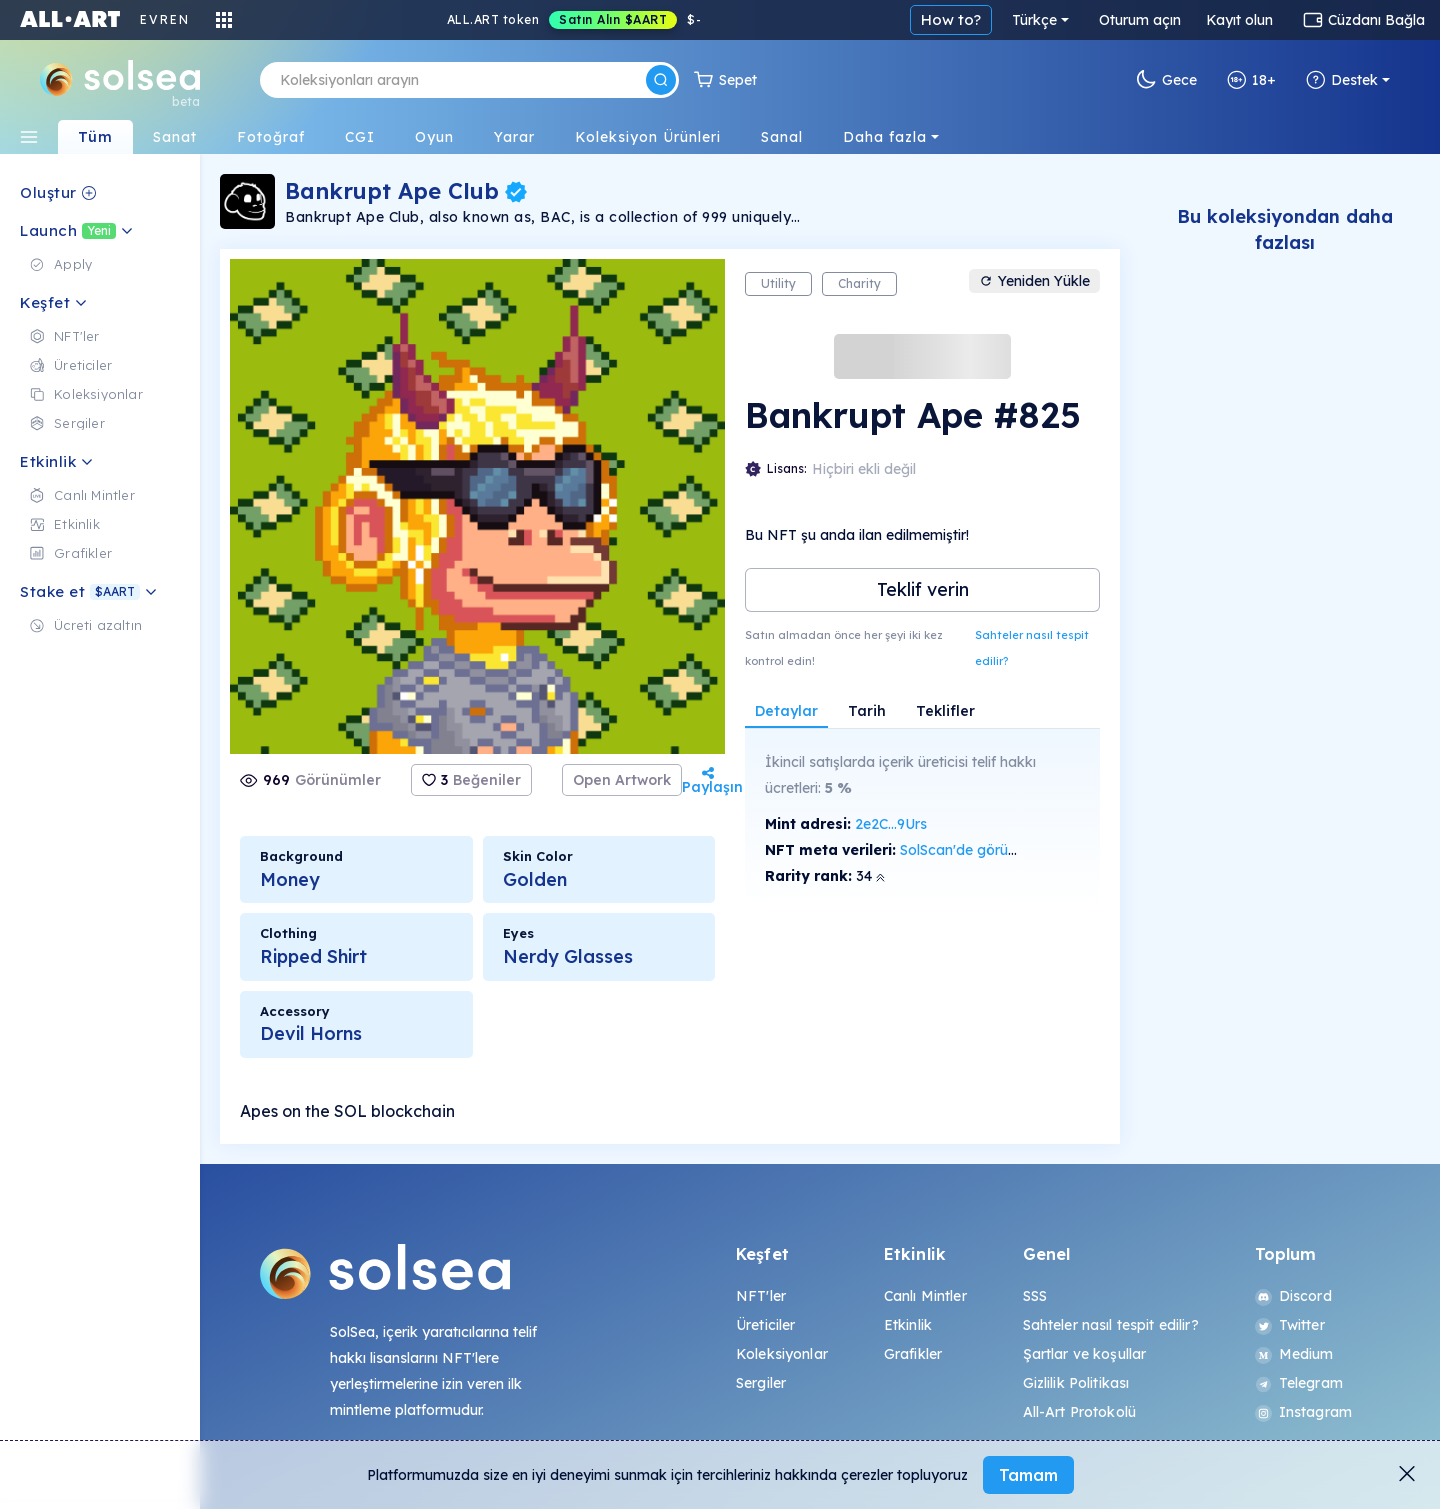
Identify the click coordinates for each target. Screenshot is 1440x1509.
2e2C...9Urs (891, 824)
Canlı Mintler (925, 1296)
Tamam (1028, 1475)
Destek (1342, 80)
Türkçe (1034, 20)
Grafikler (913, 1354)
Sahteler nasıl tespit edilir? (1032, 648)
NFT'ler (761, 1296)
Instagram (1303, 1412)
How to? (951, 19)
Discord (1293, 1296)
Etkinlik (908, 1325)
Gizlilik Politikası (1076, 1383)
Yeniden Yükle (1034, 281)
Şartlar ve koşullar (1085, 1354)
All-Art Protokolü (1079, 1412)
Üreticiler (765, 1325)
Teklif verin (923, 589)
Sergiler (761, 1383)
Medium (1294, 1354)
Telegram (1299, 1383)
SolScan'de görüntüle (970, 850)
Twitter (1290, 1325)
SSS (1035, 1296)
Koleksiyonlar (782, 1354)
